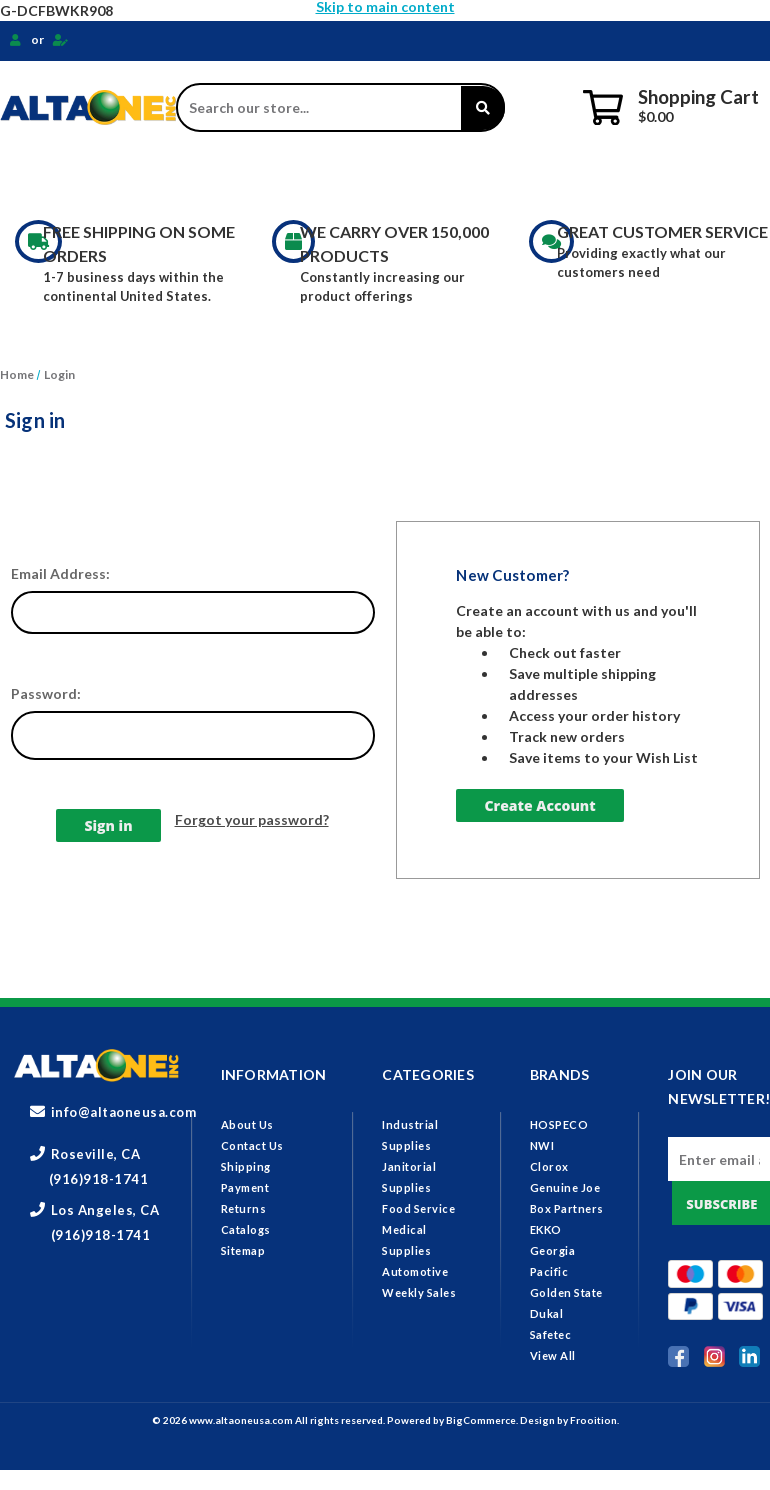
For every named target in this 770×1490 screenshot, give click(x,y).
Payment (245, 1187)
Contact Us (252, 1145)
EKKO (546, 1229)
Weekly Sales (419, 1292)
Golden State (566, 1292)
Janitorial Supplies (274, 178)
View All (553, 1355)
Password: (46, 693)
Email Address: (60, 573)
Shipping (246, 1166)
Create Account (539, 805)
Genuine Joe (565, 1187)
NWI (542, 1145)
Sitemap (243, 1250)
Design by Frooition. (569, 1420)
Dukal (547, 1313)
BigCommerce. (483, 1420)
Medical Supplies (582, 178)
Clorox (549, 1166)
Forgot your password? (252, 819)
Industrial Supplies (92, 178)
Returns (244, 1208)
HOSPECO (559, 1124)
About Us (247, 1124)
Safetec (551, 1334)
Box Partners (567, 1208)
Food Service (433, 178)
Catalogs (246, 1229)
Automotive (415, 1271)
